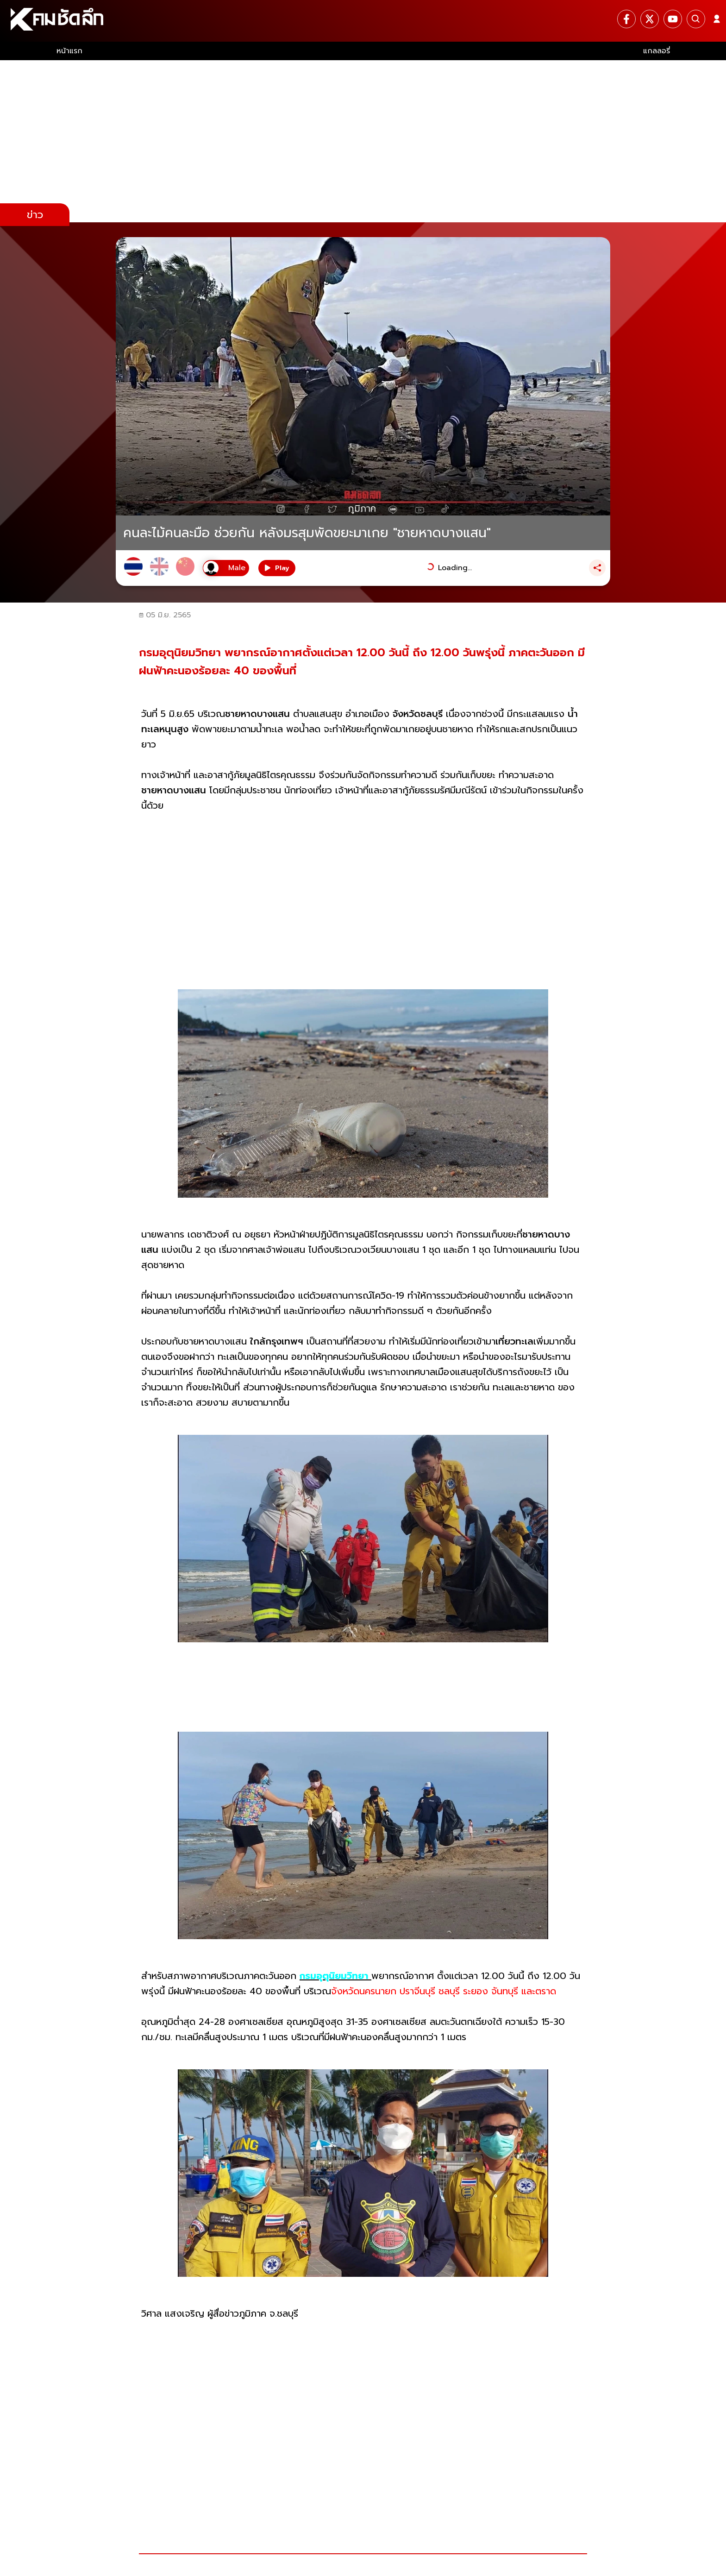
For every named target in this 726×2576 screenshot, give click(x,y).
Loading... (455, 567)
